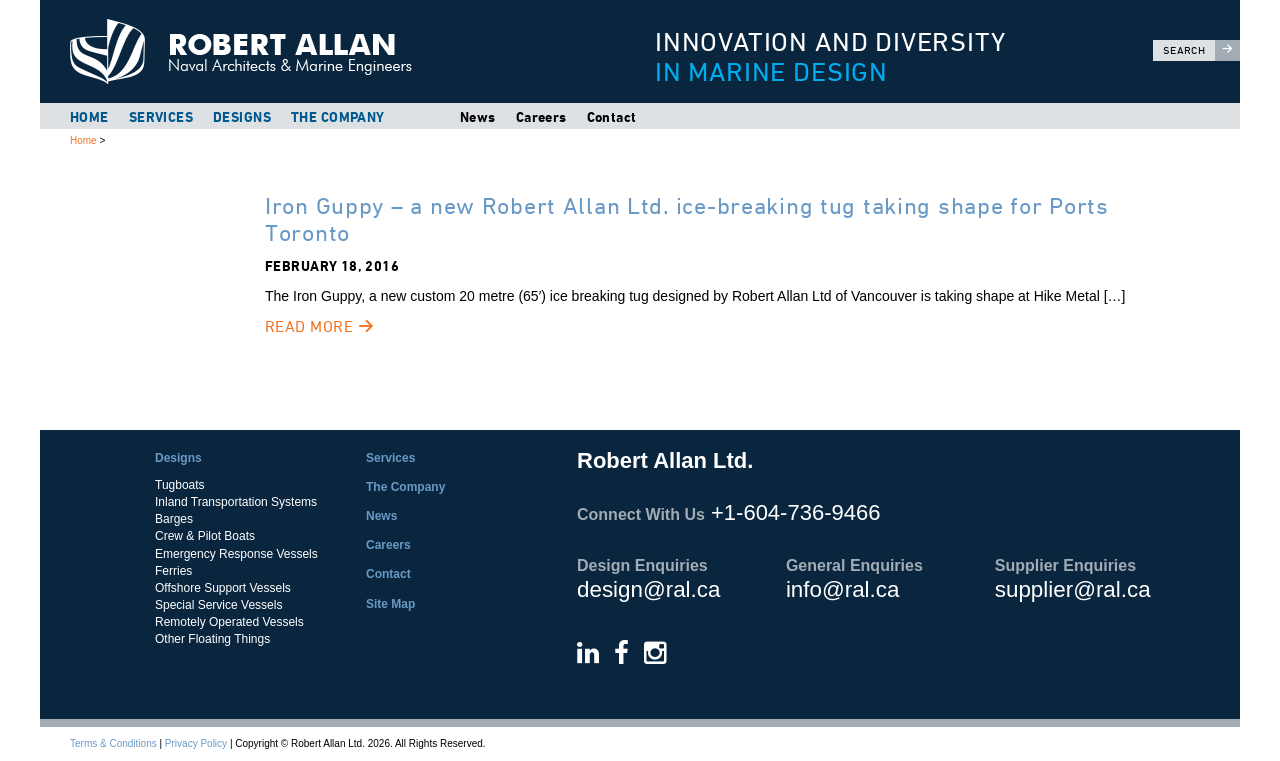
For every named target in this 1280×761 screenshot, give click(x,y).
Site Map (390, 604)
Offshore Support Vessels (223, 588)
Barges (174, 519)
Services (161, 117)
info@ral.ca (843, 589)
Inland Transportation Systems (236, 502)
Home (89, 117)
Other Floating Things (212, 639)
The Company (338, 117)
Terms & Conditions (113, 743)
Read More (319, 326)
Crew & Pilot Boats (205, 536)
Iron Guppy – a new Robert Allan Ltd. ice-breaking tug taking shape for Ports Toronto (687, 218)
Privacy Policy (196, 743)
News (478, 117)
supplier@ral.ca (1073, 589)
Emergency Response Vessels (236, 554)
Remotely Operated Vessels (229, 622)
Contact (612, 117)
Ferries (173, 571)
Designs (242, 117)
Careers (541, 117)
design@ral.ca (648, 589)
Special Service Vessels (218, 605)
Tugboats (180, 485)
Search (1201, 50)
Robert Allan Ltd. (321, 51)
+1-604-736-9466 (795, 512)
